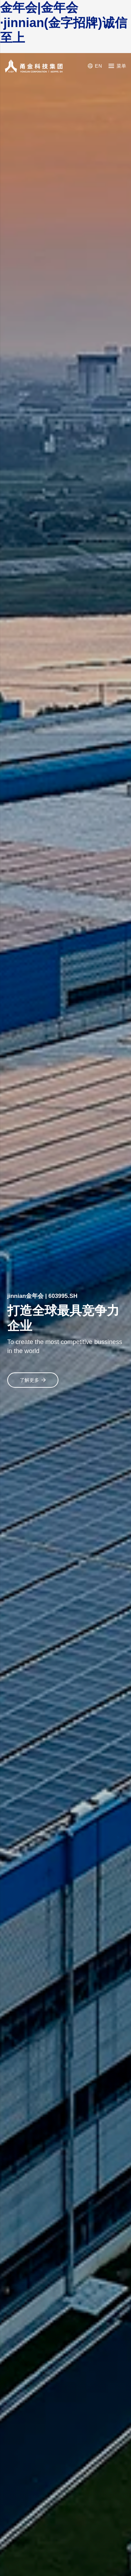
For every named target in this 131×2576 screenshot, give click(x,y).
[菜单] (117, 66)
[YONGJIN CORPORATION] (34, 65)
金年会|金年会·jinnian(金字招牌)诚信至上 (63, 22)
